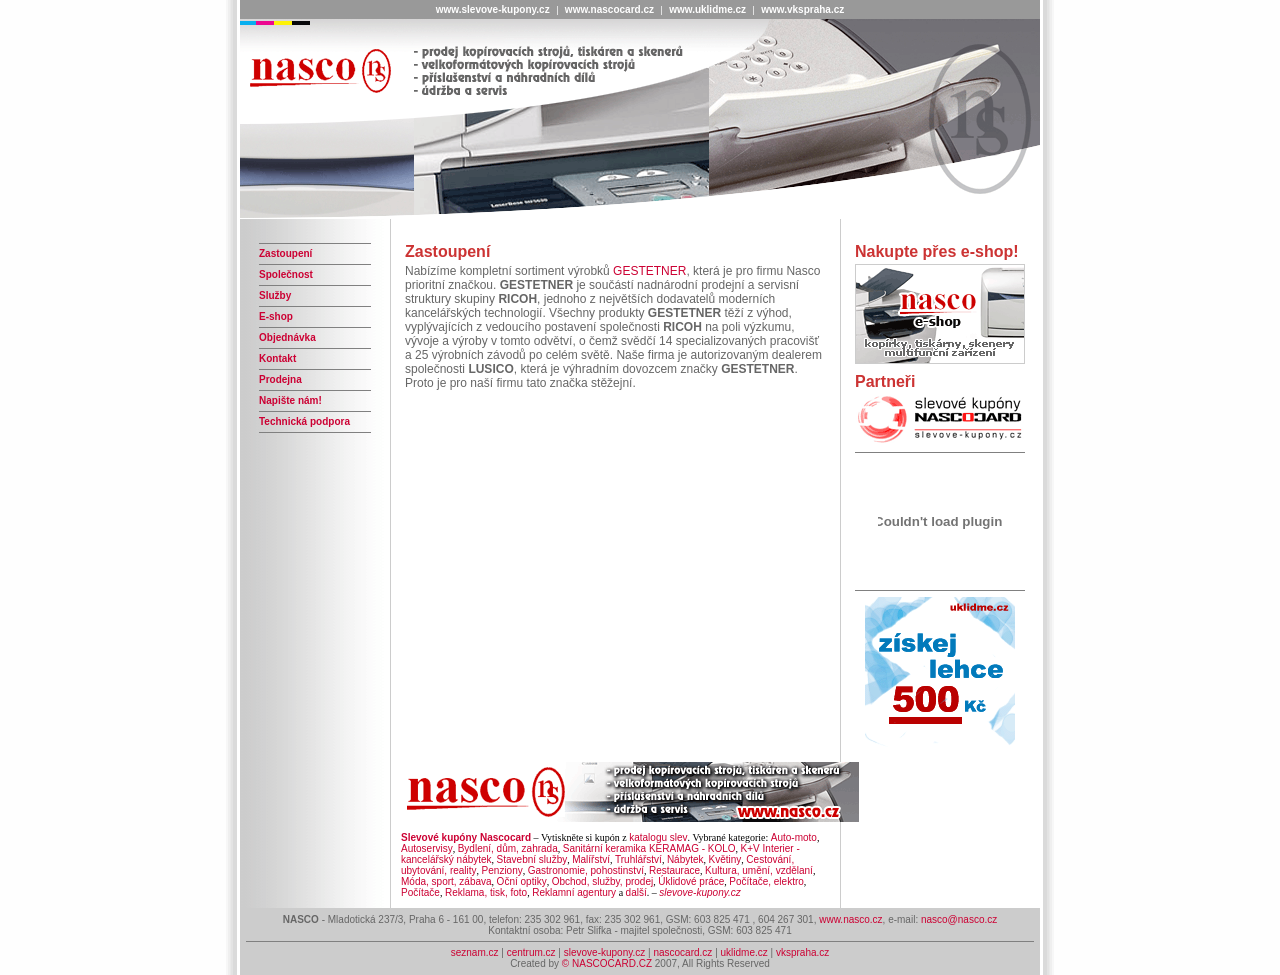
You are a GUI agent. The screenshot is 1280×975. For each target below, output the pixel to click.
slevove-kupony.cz (605, 952)
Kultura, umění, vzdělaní (759, 870)
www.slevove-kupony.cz (493, 9)
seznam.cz (475, 952)
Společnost (286, 274)
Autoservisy (427, 848)
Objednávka (287, 337)
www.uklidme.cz (707, 9)
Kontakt (277, 358)
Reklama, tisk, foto (486, 892)
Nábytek (685, 859)
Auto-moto (794, 837)
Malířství (591, 859)
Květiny (725, 859)
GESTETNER (649, 271)
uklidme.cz (744, 952)
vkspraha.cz (802, 952)
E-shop (276, 316)
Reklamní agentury (574, 892)
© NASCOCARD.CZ (607, 963)
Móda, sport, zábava (446, 881)
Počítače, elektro (766, 881)
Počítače (420, 892)
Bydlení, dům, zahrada (508, 848)
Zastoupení (285, 253)
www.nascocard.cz (609, 9)
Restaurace (674, 870)
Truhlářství (638, 859)
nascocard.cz (682, 952)
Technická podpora (304, 421)
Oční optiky (522, 881)
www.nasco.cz (850, 919)
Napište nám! (290, 400)
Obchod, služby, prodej (603, 881)
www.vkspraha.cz (802, 9)
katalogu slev (658, 837)
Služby (275, 295)
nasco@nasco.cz (959, 919)
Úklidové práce (691, 881)
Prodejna (280, 379)
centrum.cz (533, 952)
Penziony (502, 870)
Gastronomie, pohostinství (586, 870)
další (636, 892)
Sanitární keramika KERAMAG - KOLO (649, 848)
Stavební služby (532, 859)
